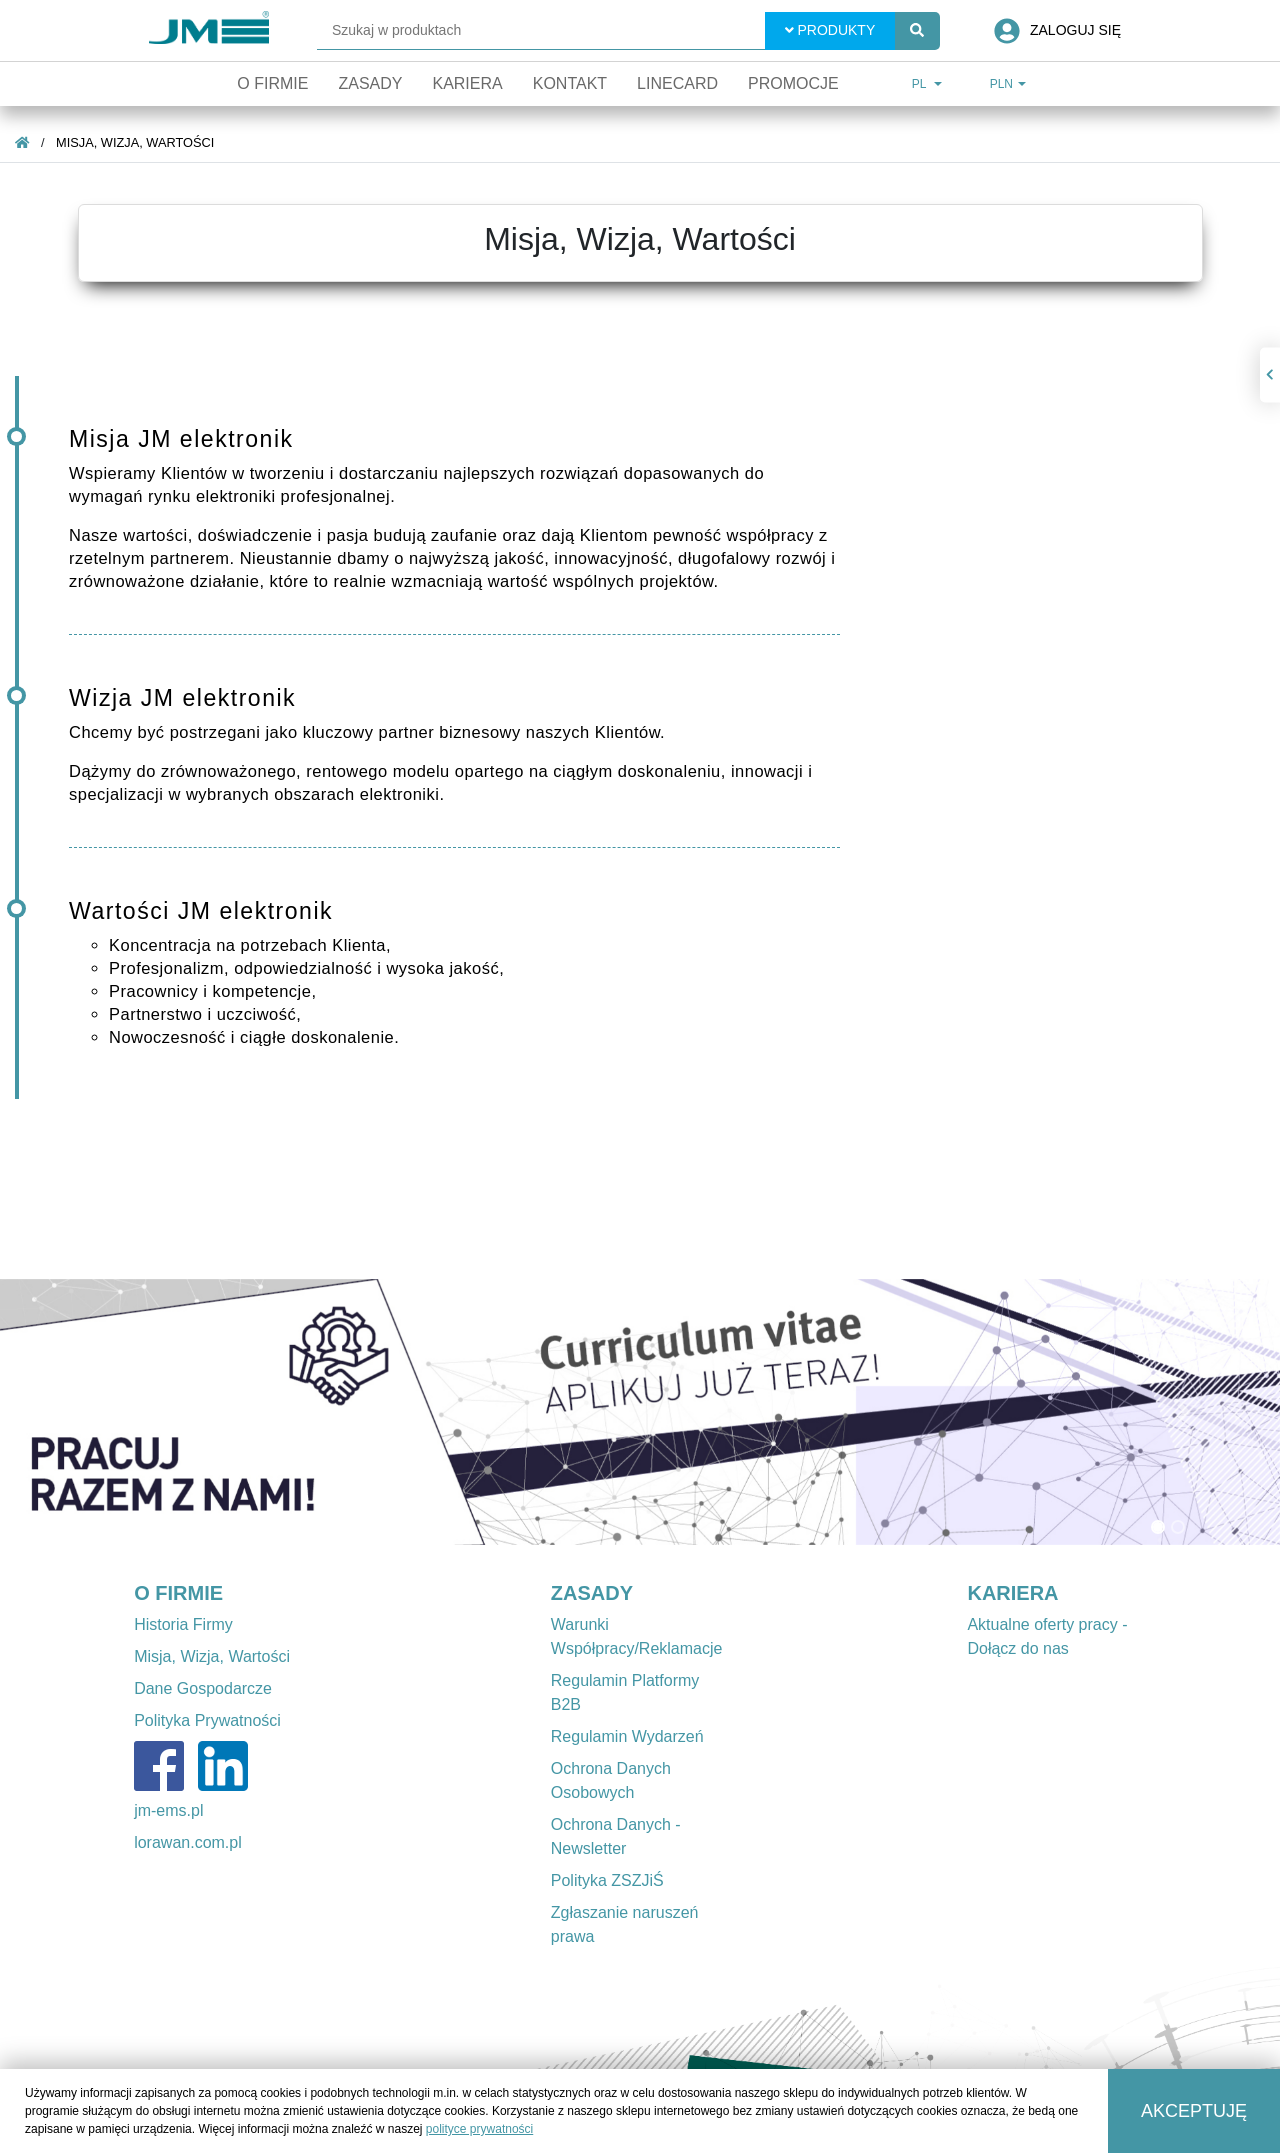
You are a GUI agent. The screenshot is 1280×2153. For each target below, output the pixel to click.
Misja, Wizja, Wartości (135, 142)
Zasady (370, 83)
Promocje (793, 83)
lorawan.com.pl (188, 1842)
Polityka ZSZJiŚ (607, 1880)
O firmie (272, 83)
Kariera (467, 83)
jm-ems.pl (168, 1810)
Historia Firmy (183, 1624)
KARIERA (1012, 1593)
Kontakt (570, 83)
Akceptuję (1194, 2111)
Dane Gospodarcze (203, 1688)
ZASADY (592, 1593)
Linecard (677, 83)
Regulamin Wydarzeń (627, 1736)
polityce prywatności (479, 2129)
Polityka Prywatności (207, 1720)
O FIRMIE (178, 1593)
